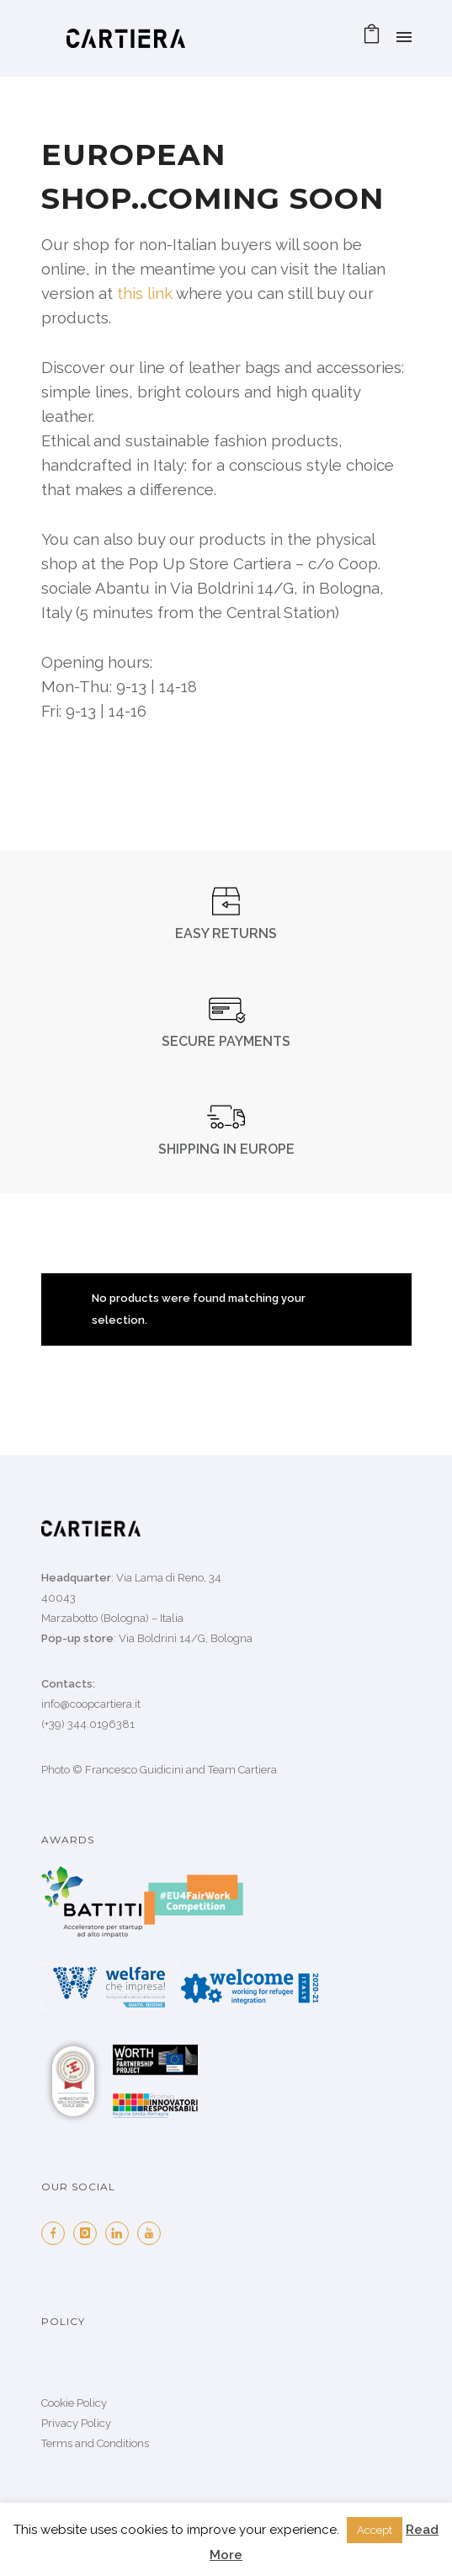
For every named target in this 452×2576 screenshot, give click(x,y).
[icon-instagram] (89, 2233)
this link (145, 293)
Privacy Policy (76, 2423)
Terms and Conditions (95, 2443)
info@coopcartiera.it (91, 1704)
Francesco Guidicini (134, 1769)
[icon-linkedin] (121, 2233)
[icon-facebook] (57, 2233)
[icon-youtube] (153, 2233)
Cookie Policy (74, 2403)
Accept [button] (374, 2530)
